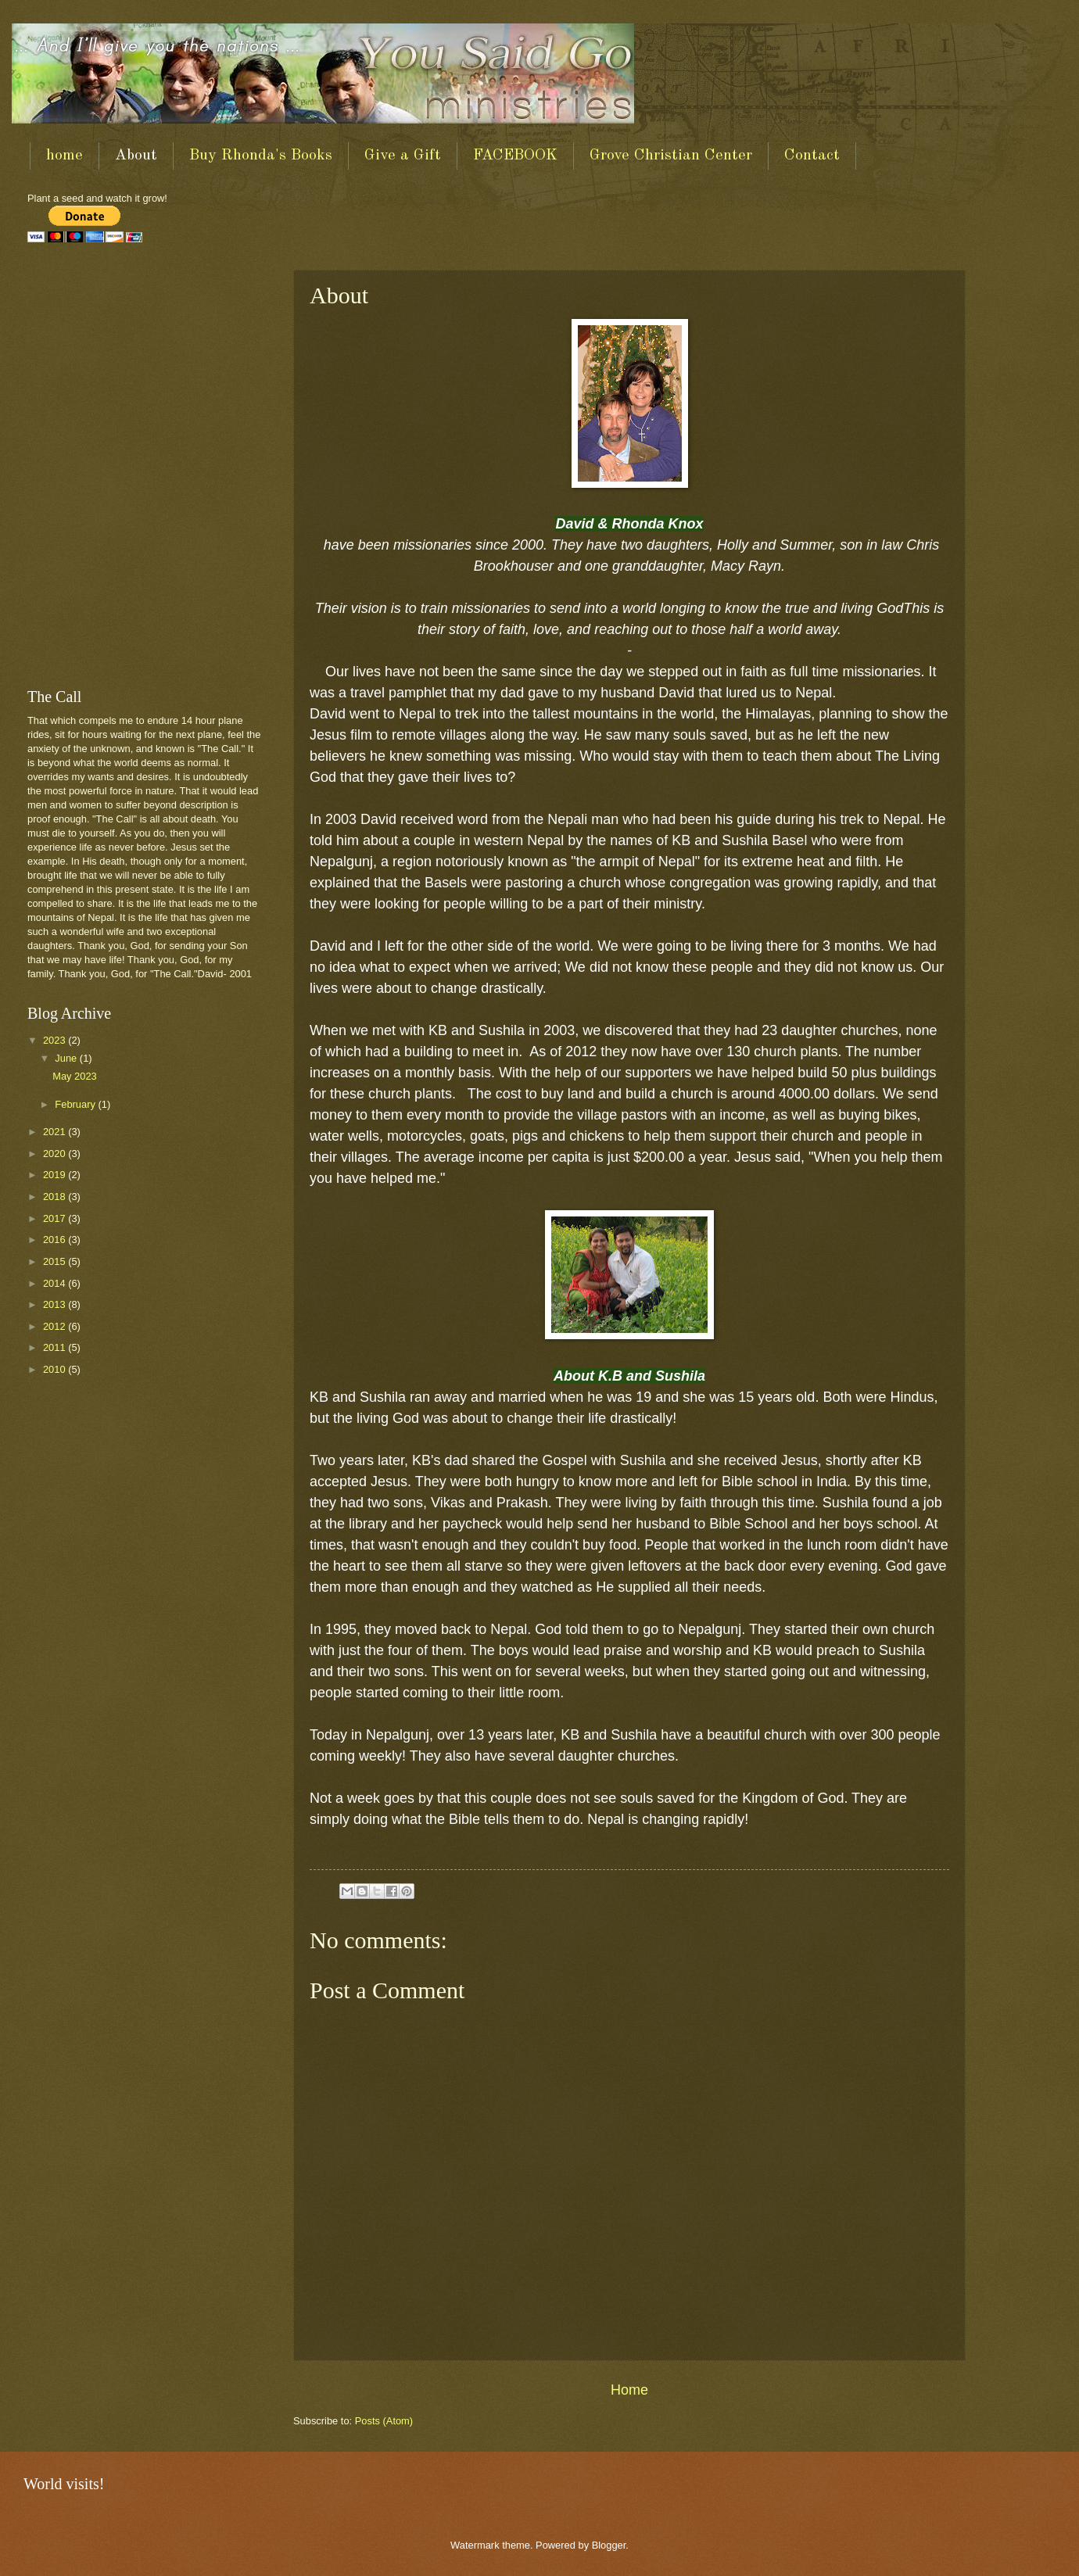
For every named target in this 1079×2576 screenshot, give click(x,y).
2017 (55, 1218)
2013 (55, 1304)
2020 (55, 1153)
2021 (55, 1132)
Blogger (609, 2545)
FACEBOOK (515, 155)
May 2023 (74, 1076)
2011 (55, 1347)
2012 (55, 1326)
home (64, 155)
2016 (55, 1239)
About (136, 155)
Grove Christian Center (671, 155)
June (67, 1058)
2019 (55, 1175)
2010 (55, 1369)
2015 (55, 1261)
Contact (812, 155)
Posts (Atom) (384, 2421)
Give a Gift (402, 155)
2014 (55, 1283)
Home (629, 2390)
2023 (55, 1040)
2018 (55, 1196)
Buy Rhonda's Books (260, 155)
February (76, 1104)
